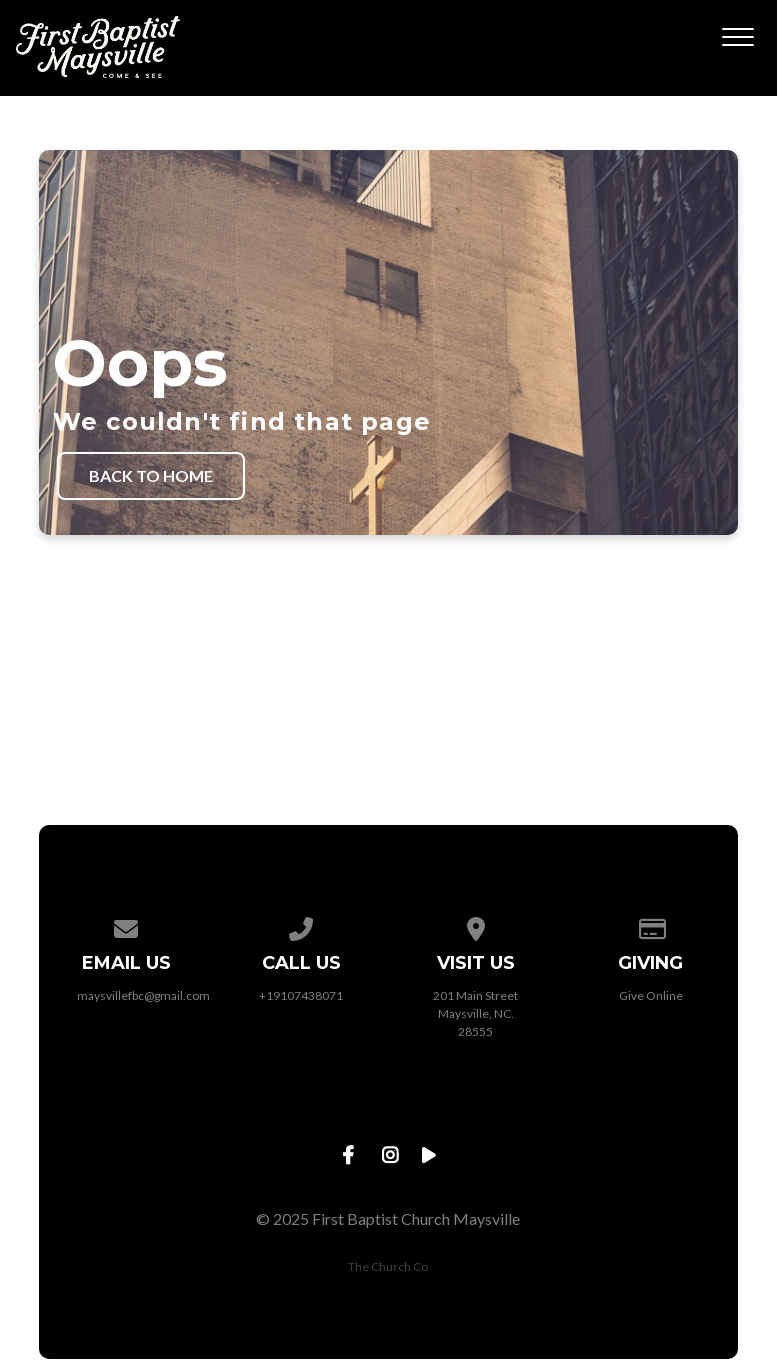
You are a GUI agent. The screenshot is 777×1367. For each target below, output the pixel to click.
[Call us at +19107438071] (301, 925)
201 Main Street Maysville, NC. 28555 (475, 1013)
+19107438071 (301, 995)
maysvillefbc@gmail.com (143, 995)
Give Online (651, 995)
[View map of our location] (476, 925)
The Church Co (388, 1266)
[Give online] (651, 925)
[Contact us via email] (126, 925)
